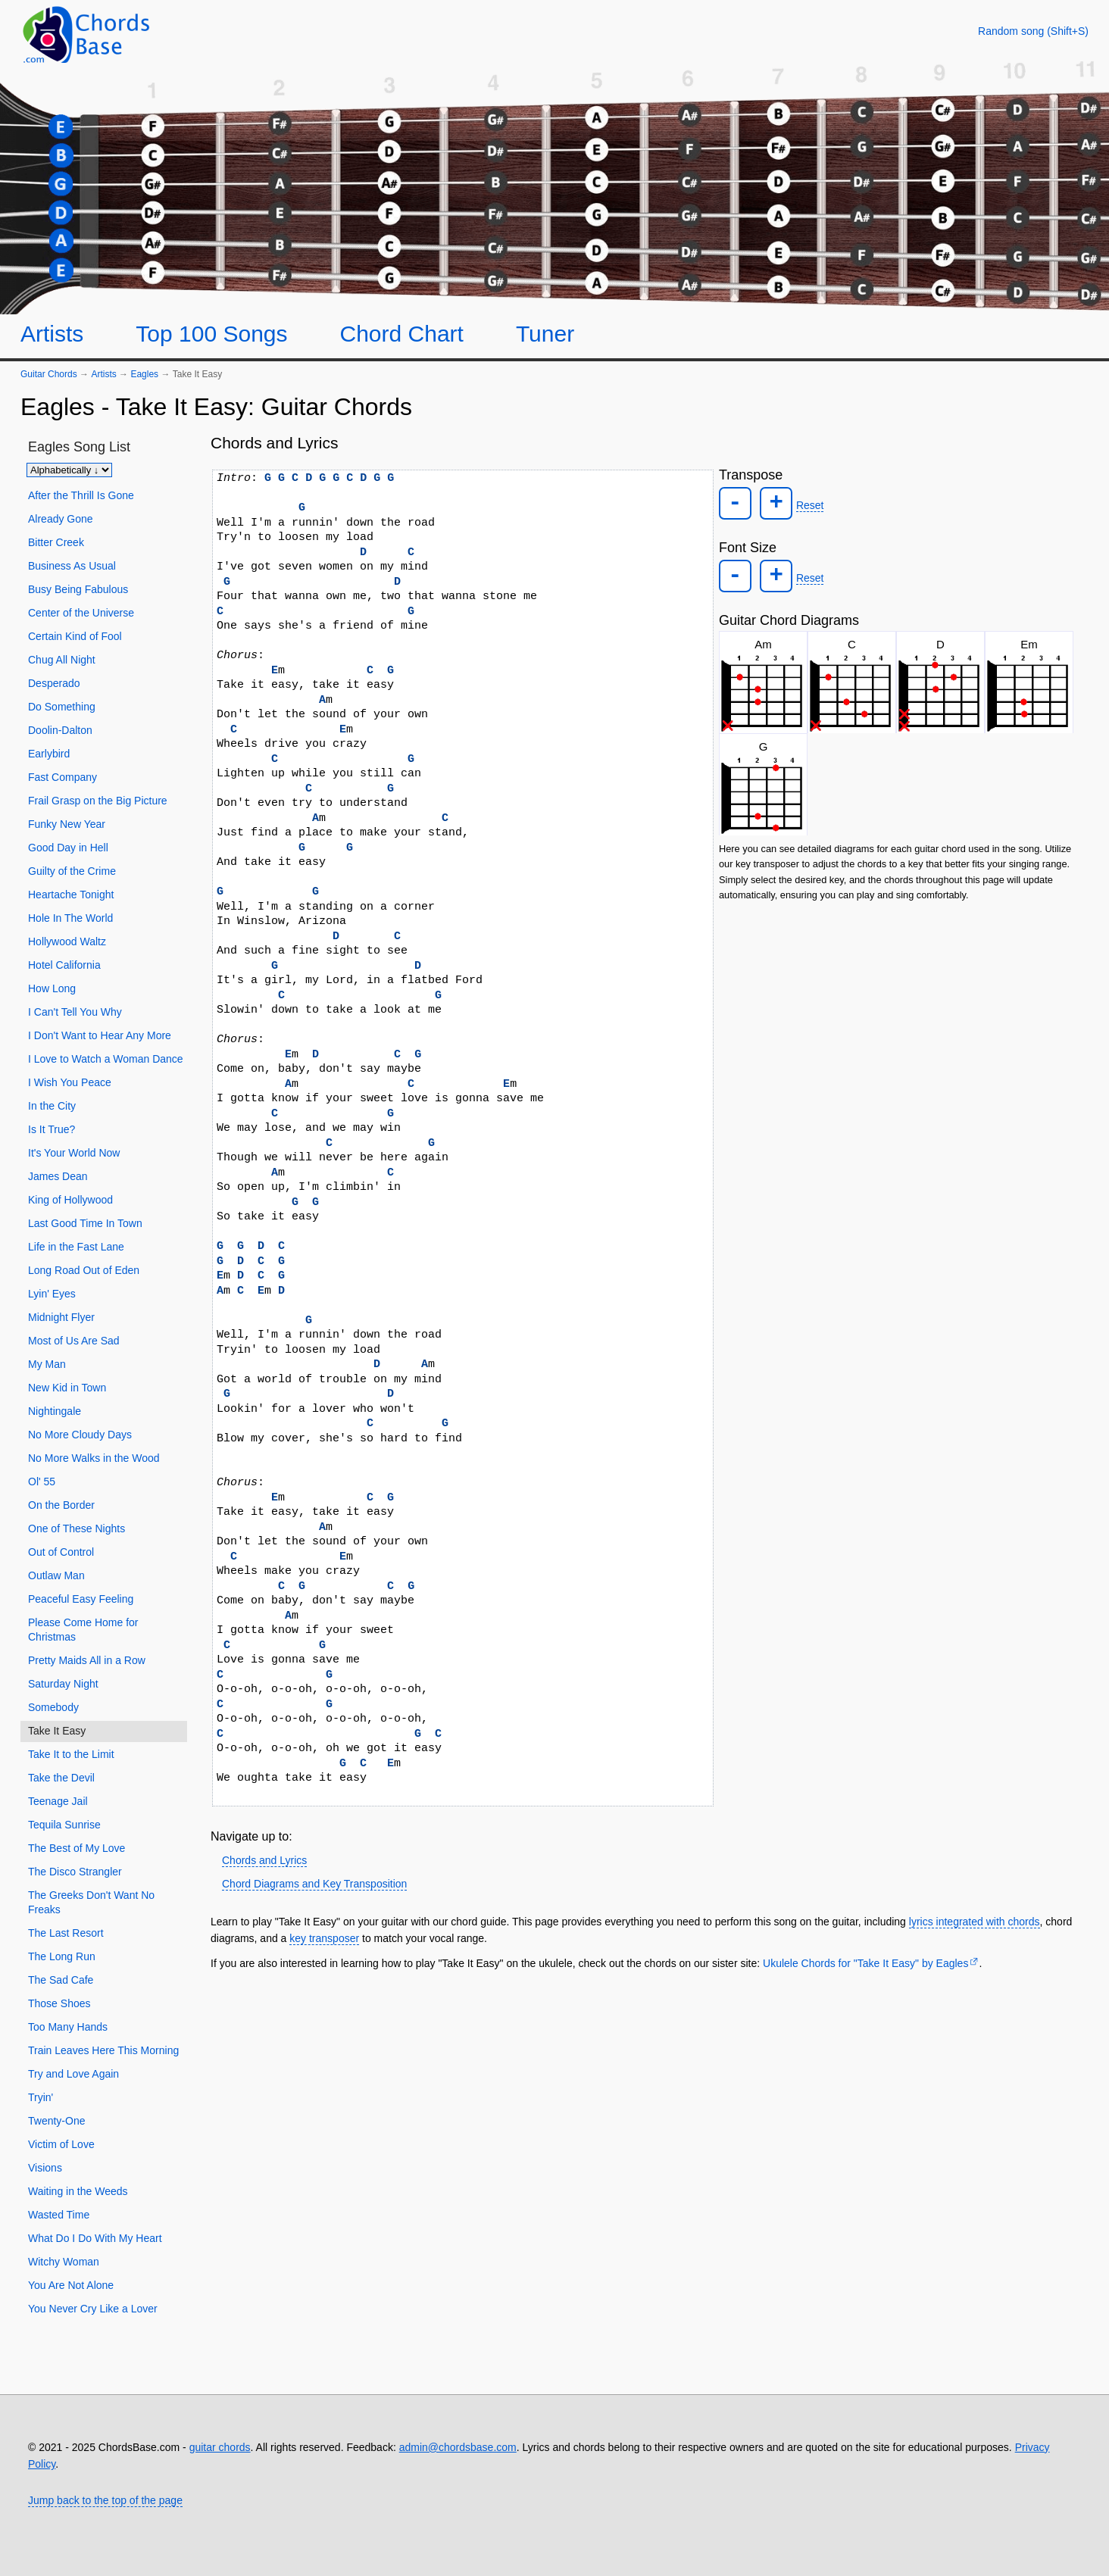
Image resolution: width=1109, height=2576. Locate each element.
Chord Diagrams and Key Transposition (314, 1884)
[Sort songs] (69, 470)
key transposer (324, 1938)
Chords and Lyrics (264, 1860)
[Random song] (1033, 31)
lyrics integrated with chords (974, 1922)
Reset (804, 504)
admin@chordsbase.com (458, 2447)
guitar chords (220, 2447)
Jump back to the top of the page (105, 2500)
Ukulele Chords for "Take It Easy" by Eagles (865, 1963)
